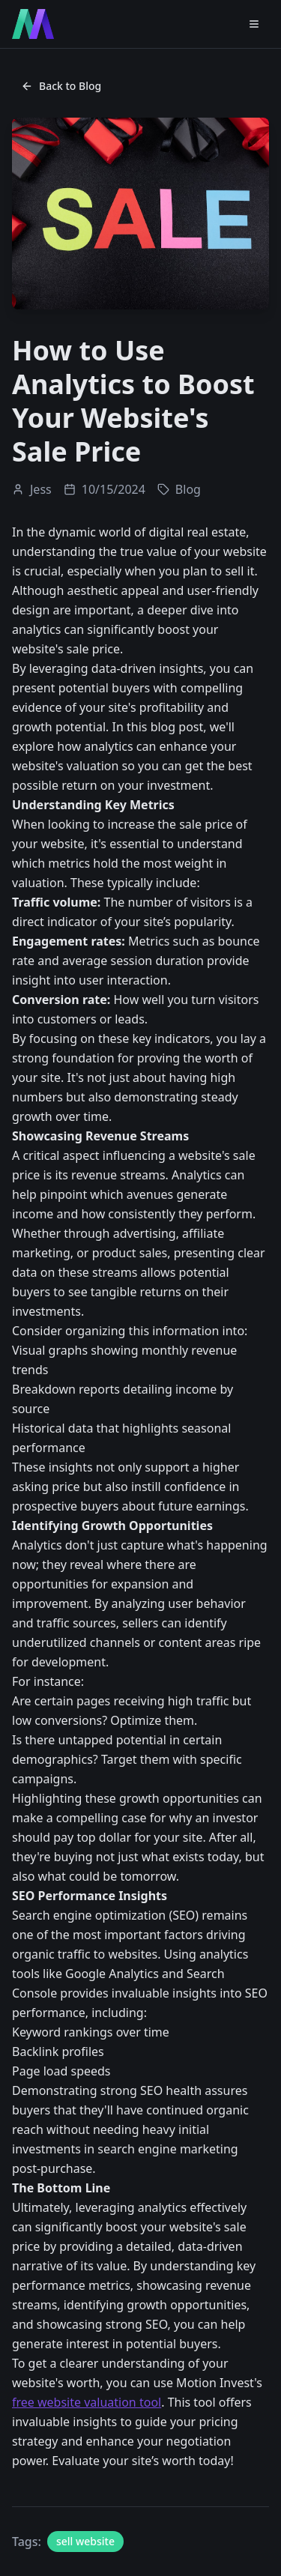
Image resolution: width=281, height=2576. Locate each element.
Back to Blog (61, 86)
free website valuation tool (86, 2402)
